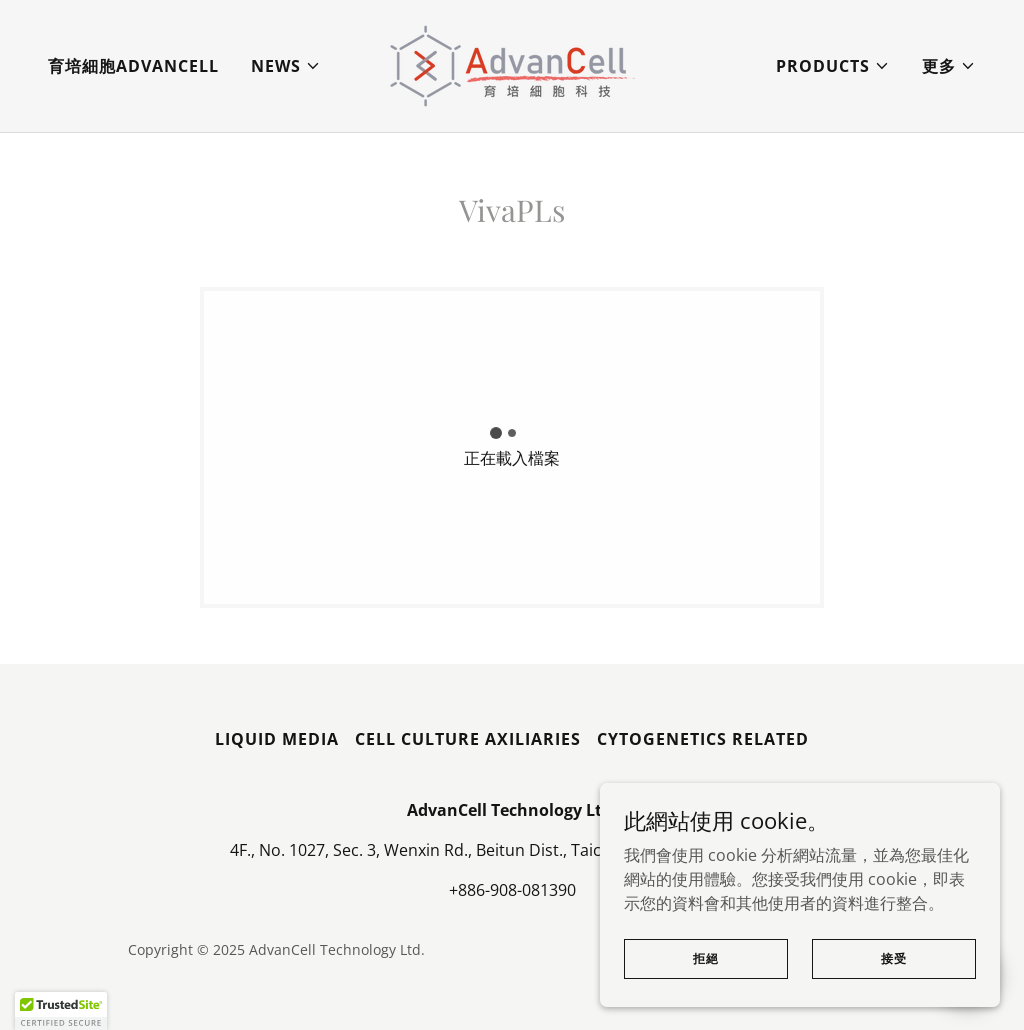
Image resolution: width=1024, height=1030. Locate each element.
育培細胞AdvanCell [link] (133, 66)
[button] (286, 66)
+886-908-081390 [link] (512, 890)
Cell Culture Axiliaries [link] (468, 739)
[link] (512, 64)
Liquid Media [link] (277, 739)
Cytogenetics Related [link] (703, 739)
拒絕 (706, 985)
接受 (894, 985)
